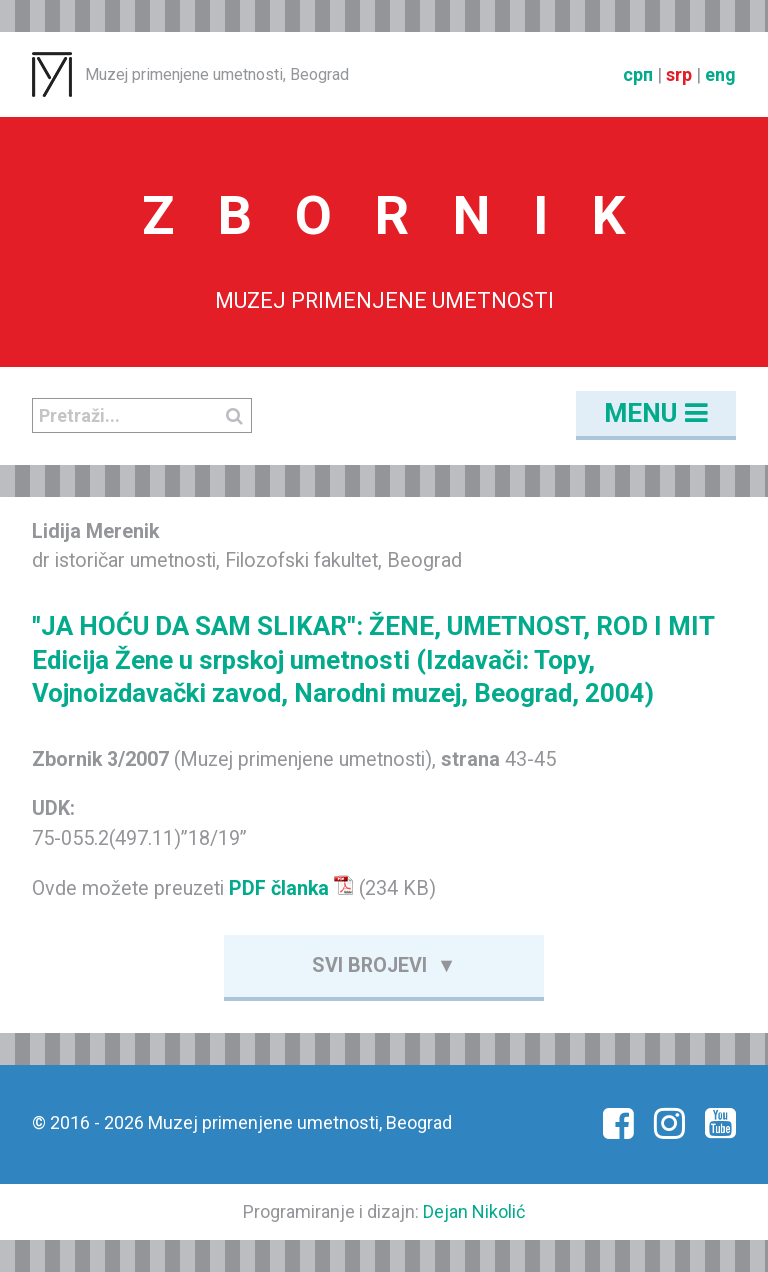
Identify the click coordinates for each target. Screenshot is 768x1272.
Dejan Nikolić (474, 1211)
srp (679, 74)
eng (720, 74)
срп (638, 74)
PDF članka (291, 888)
